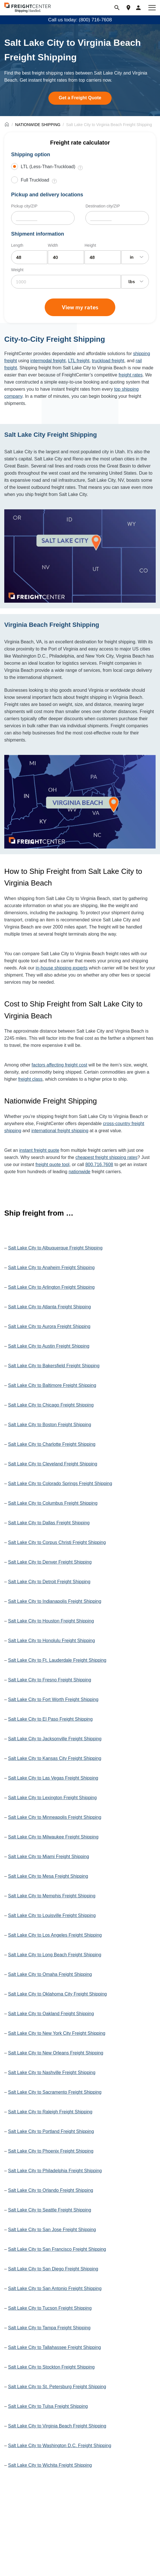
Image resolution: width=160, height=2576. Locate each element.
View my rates (80, 307)
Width (53, 245)
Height (90, 245)
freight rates (130, 374)
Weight (17, 269)
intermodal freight (48, 360)
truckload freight (108, 360)
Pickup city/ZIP (24, 206)
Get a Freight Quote (80, 97)
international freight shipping (59, 1130)
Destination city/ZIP (102, 206)
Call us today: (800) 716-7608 (80, 19)
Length (17, 245)
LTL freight (78, 360)
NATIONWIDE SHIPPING (37, 124)
